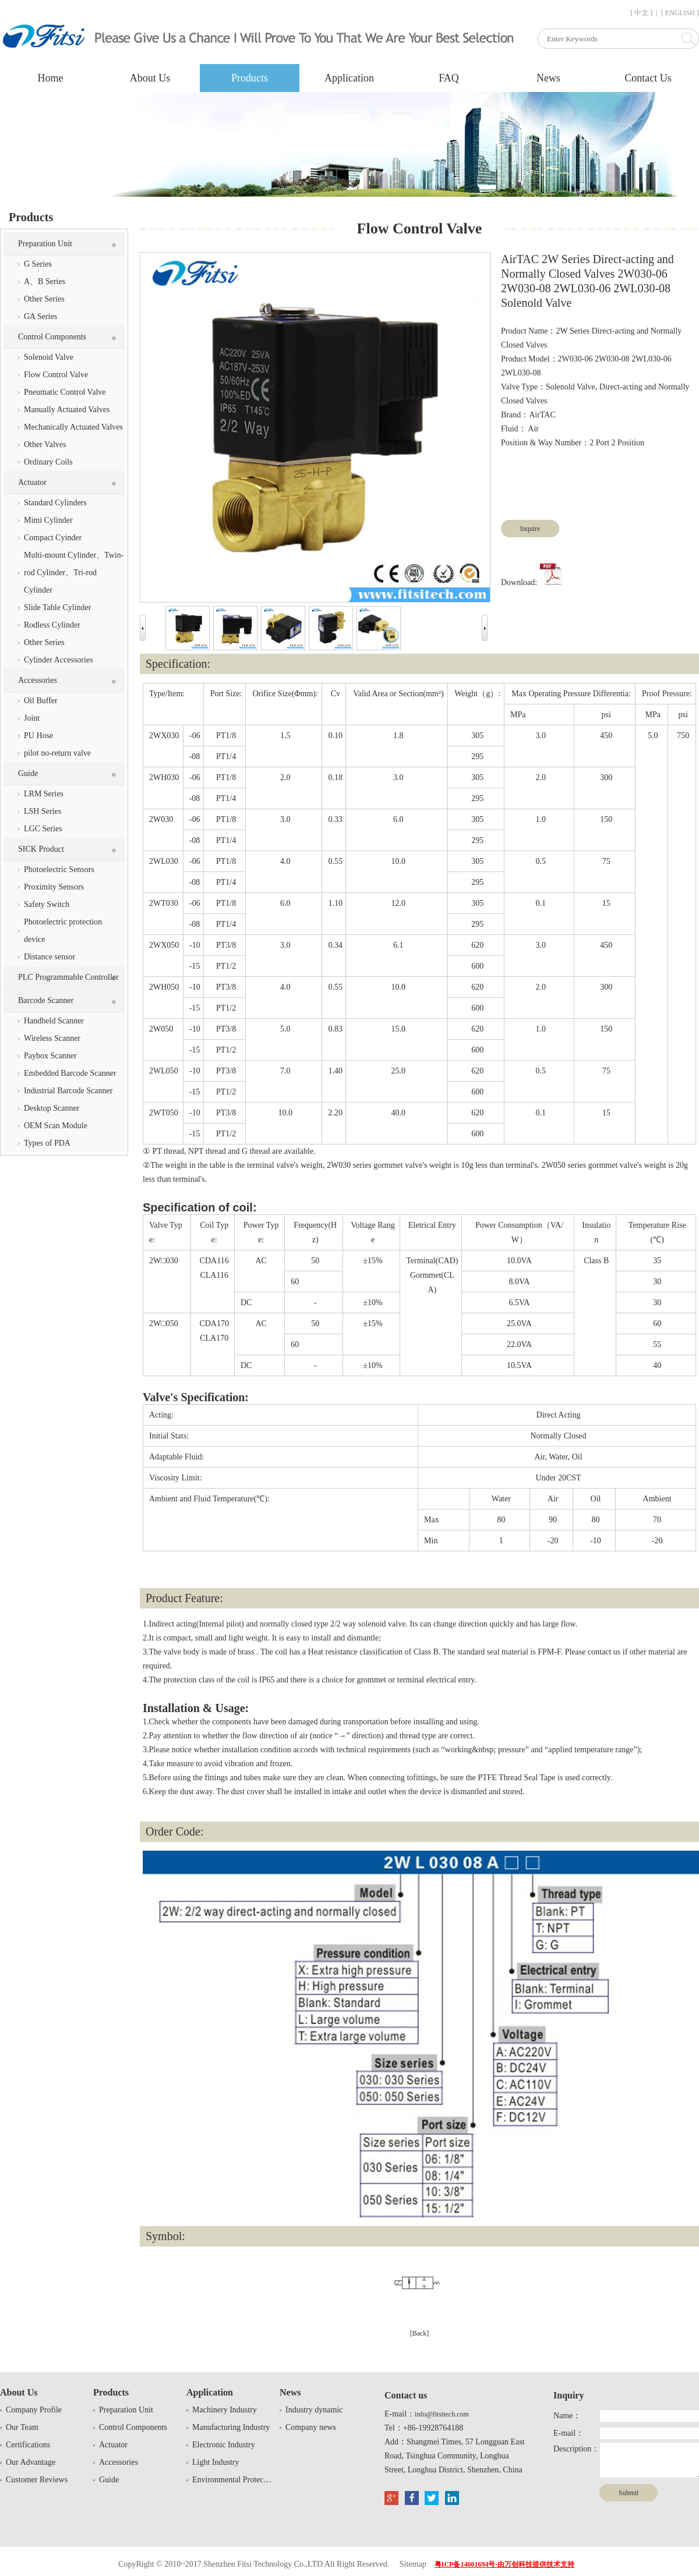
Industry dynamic (314, 2409)
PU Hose (38, 735)
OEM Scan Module (55, 1125)
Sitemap (413, 2564)
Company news (310, 2427)
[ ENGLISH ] (680, 13)
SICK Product (41, 849)
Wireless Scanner (52, 1038)
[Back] (419, 2333)
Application (349, 78)
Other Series (44, 299)
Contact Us (648, 78)
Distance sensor (49, 956)
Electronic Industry (223, 2444)
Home (50, 78)
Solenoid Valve (48, 357)
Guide (28, 773)
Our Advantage (30, 2462)
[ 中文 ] (641, 13)
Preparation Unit (45, 243)
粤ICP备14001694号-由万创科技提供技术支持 (505, 2564)
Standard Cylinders (55, 502)
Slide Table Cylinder (57, 607)
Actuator (32, 482)
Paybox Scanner (50, 1055)
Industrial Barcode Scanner (68, 1090)
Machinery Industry (224, 2409)
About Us (150, 78)
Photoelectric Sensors (59, 869)
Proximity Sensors (54, 887)
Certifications (28, 2444)
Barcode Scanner (45, 1000)
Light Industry (215, 2462)
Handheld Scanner (54, 1020)
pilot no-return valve (57, 753)
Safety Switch (46, 904)
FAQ (449, 78)
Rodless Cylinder (52, 625)
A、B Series (44, 281)
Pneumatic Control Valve (65, 392)
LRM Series (43, 793)
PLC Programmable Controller (68, 977)
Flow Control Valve (56, 374)
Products (249, 78)
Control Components (52, 336)
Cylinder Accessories (58, 659)
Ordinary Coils (48, 462)
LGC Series (43, 828)
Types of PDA (47, 1143)
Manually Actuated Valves (67, 409)
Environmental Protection (233, 2479)
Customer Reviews (37, 2479)
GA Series (40, 316)
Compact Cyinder (53, 537)
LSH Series (42, 811)
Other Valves (45, 444)
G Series (38, 264)
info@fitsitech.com (442, 2414)
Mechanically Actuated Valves (73, 427)
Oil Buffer (41, 700)
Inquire (530, 529)
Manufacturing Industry (231, 2427)
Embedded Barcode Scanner (70, 1073)
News (548, 78)
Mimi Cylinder (48, 520)
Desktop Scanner (51, 1108)
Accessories (37, 680)
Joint (32, 718)
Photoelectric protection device (63, 930)
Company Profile (34, 2409)
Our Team (22, 2427)
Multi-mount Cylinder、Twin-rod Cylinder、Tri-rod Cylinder (73, 572)
